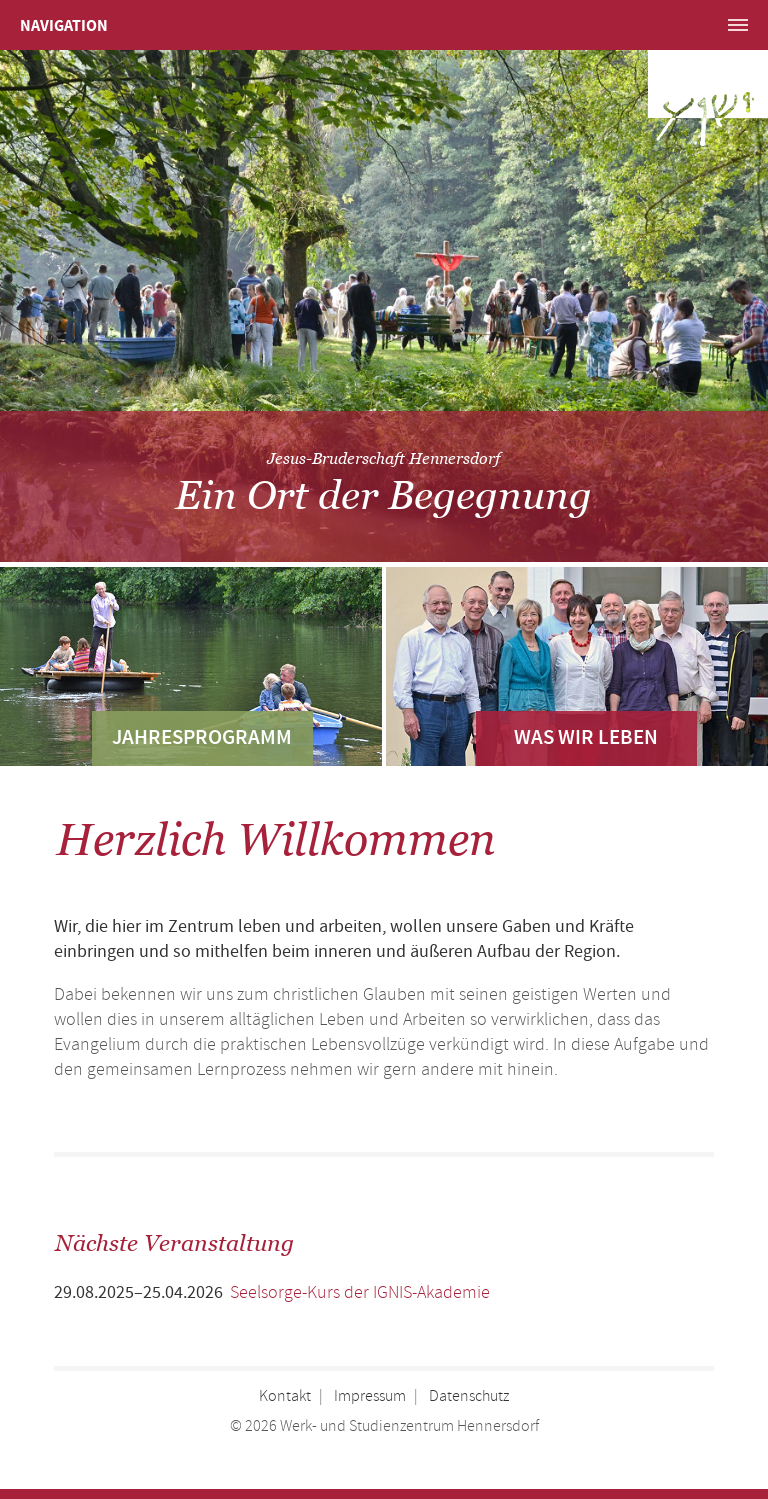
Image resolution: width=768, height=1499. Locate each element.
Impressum (370, 1396)
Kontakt (285, 1396)
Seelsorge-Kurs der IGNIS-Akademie (360, 1293)
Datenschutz (469, 1396)
